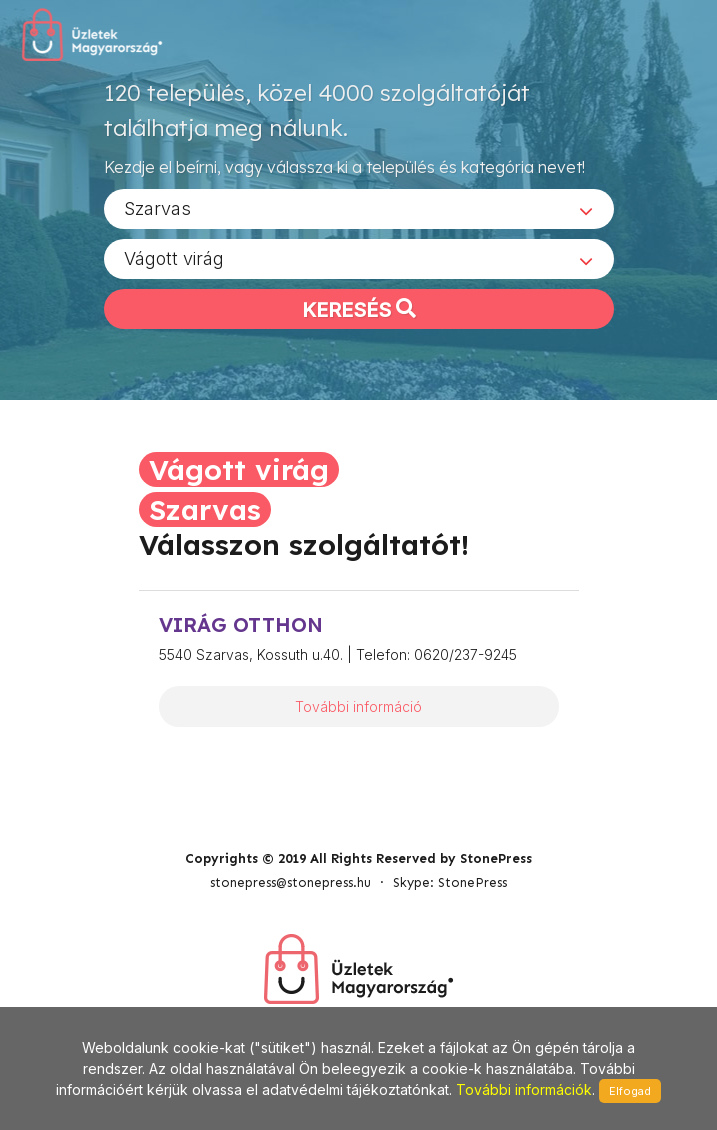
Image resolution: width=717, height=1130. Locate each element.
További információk (524, 1089)
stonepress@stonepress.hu (290, 882)
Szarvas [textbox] (157, 208)
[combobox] (359, 209)
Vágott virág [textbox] (174, 258)
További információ (358, 706)
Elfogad (630, 1091)
